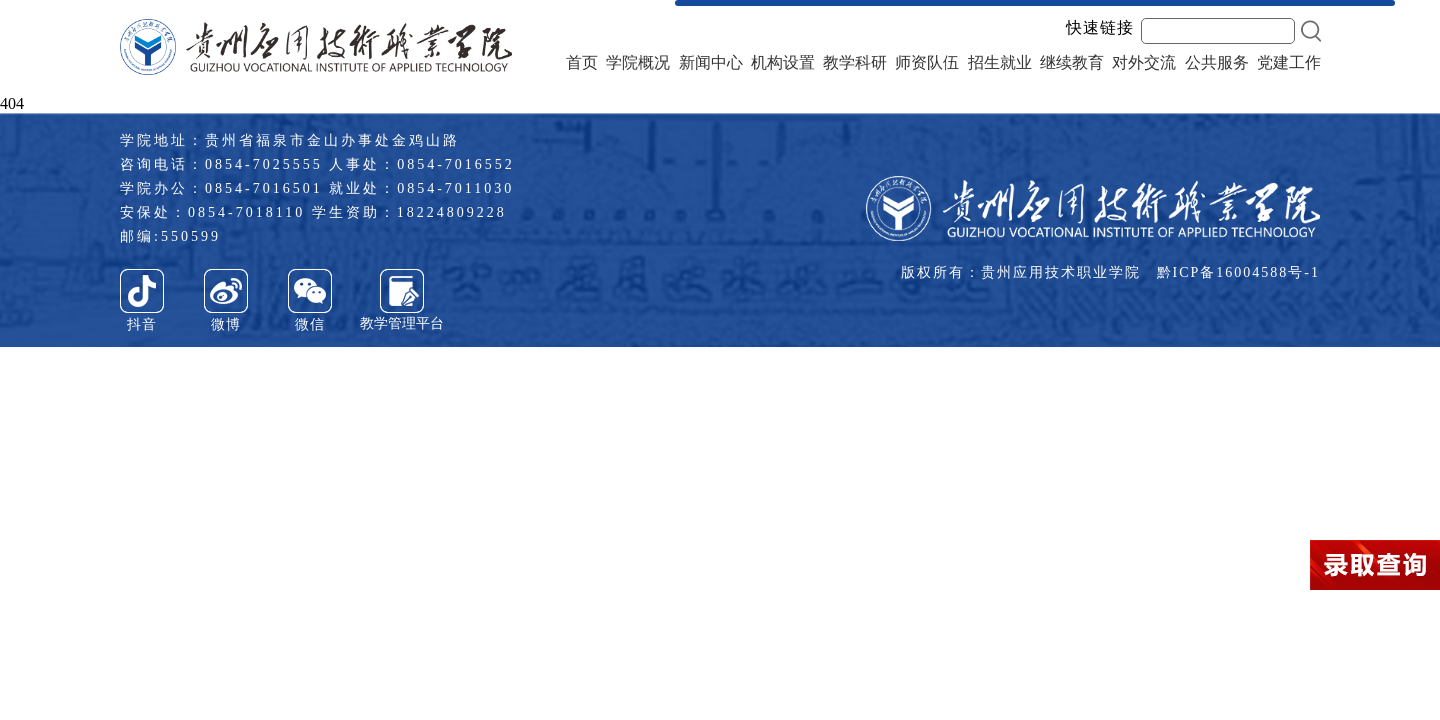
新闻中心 (711, 63)
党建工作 (1289, 63)
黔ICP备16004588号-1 (1238, 272)
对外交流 (1144, 63)
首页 (582, 63)
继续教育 (1072, 63)
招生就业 (1000, 63)
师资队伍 (927, 63)
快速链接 (1100, 28)
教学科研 (855, 63)
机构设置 (783, 63)
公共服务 (1217, 63)
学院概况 (638, 63)
